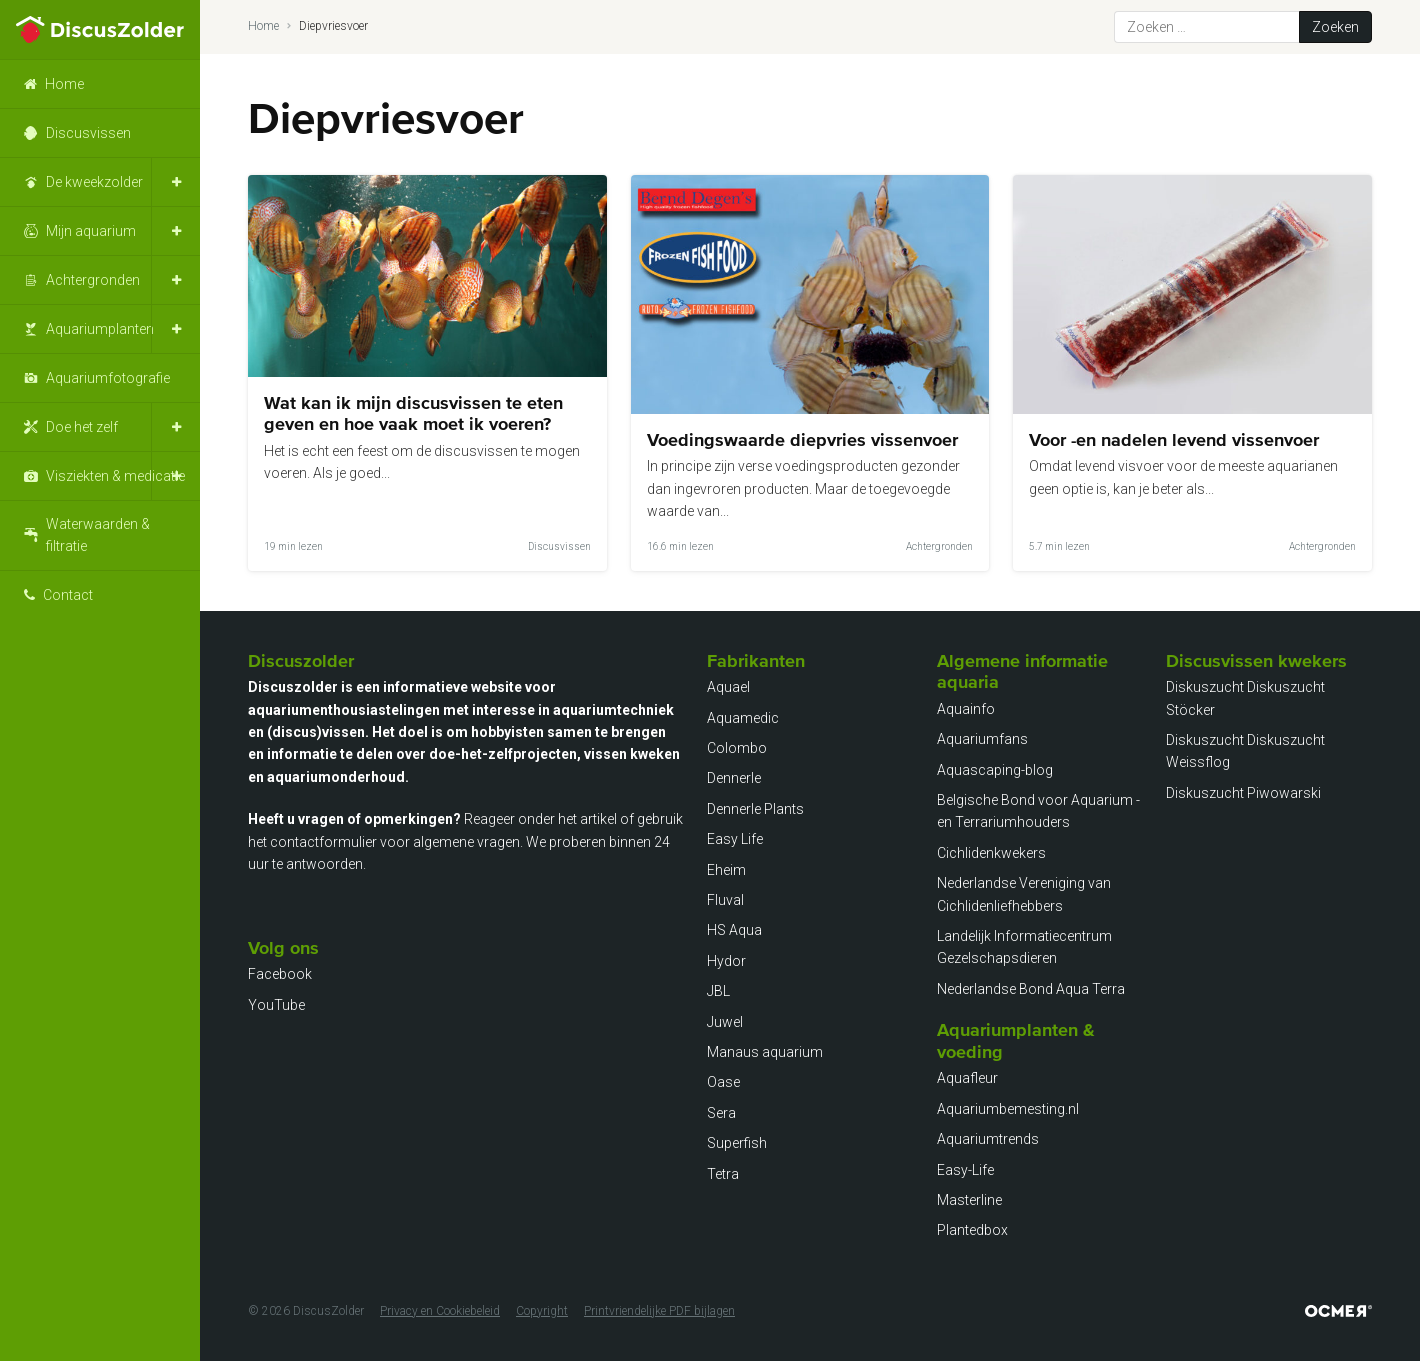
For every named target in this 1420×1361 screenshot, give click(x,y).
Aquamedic (743, 718)
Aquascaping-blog (995, 770)
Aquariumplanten (100, 329)
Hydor (726, 961)
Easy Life (735, 839)
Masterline (969, 1200)
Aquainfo (966, 709)
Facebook (280, 974)
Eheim (726, 870)
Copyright (542, 1311)
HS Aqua (734, 930)
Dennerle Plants (755, 809)
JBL (718, 991)
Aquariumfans (982, 739)
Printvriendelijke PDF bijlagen (659, 1311)
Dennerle (734, 778)
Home (64, 84)
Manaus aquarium (765, 1052)
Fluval (725, 900)
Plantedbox (972, 1230)
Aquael (728, 687)
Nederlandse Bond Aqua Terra (1031, 989)
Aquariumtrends (988, 1139)
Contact (68, 595)
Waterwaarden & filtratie (98, 535)
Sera (721, 1113)
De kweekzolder (94, 182)
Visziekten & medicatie (115, 476)
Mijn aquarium (91, 231)
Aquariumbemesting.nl (1008, 1109)
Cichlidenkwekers (991, 853)
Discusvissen (88, 133)
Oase (723, 1082)
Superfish (737, 1143)
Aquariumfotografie (108, 378)
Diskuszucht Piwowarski (1243, 793)
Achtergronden (93, 280)
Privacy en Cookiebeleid (440, 1311)
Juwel (725, 1022)
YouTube (276, 1005)
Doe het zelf (82, 427)
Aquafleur (967, 1078)
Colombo (737, 748)
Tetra (723, 1174)
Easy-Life (965, 1170)
